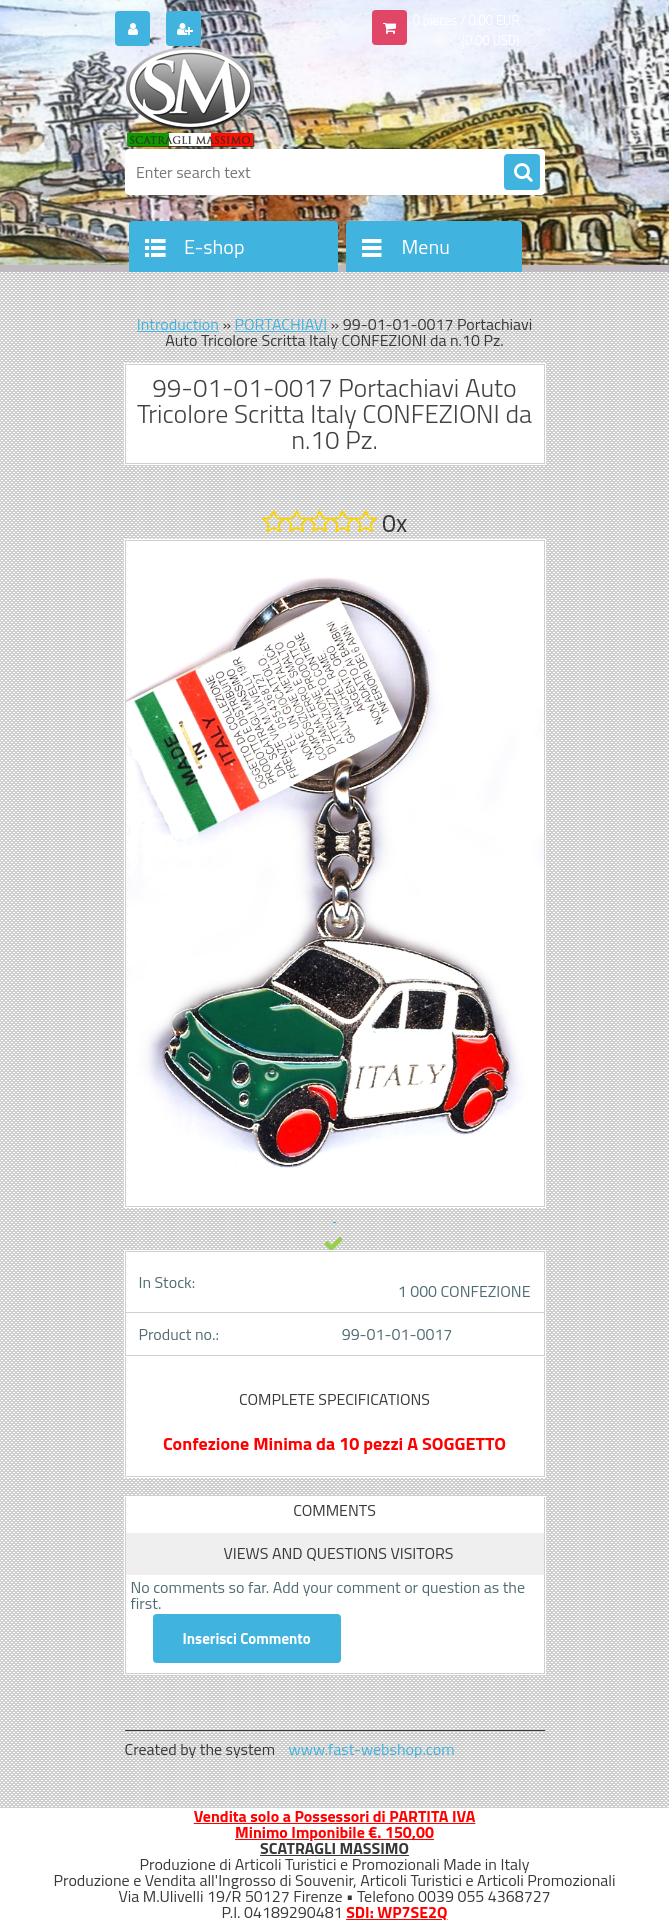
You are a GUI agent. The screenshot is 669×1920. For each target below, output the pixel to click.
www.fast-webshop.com (372, 1749)
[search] (522, 173)
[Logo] (262, 97)
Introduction (178, 324)
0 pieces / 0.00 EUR (466, 20)
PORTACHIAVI (281, 324)
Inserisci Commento (247, 1638)
